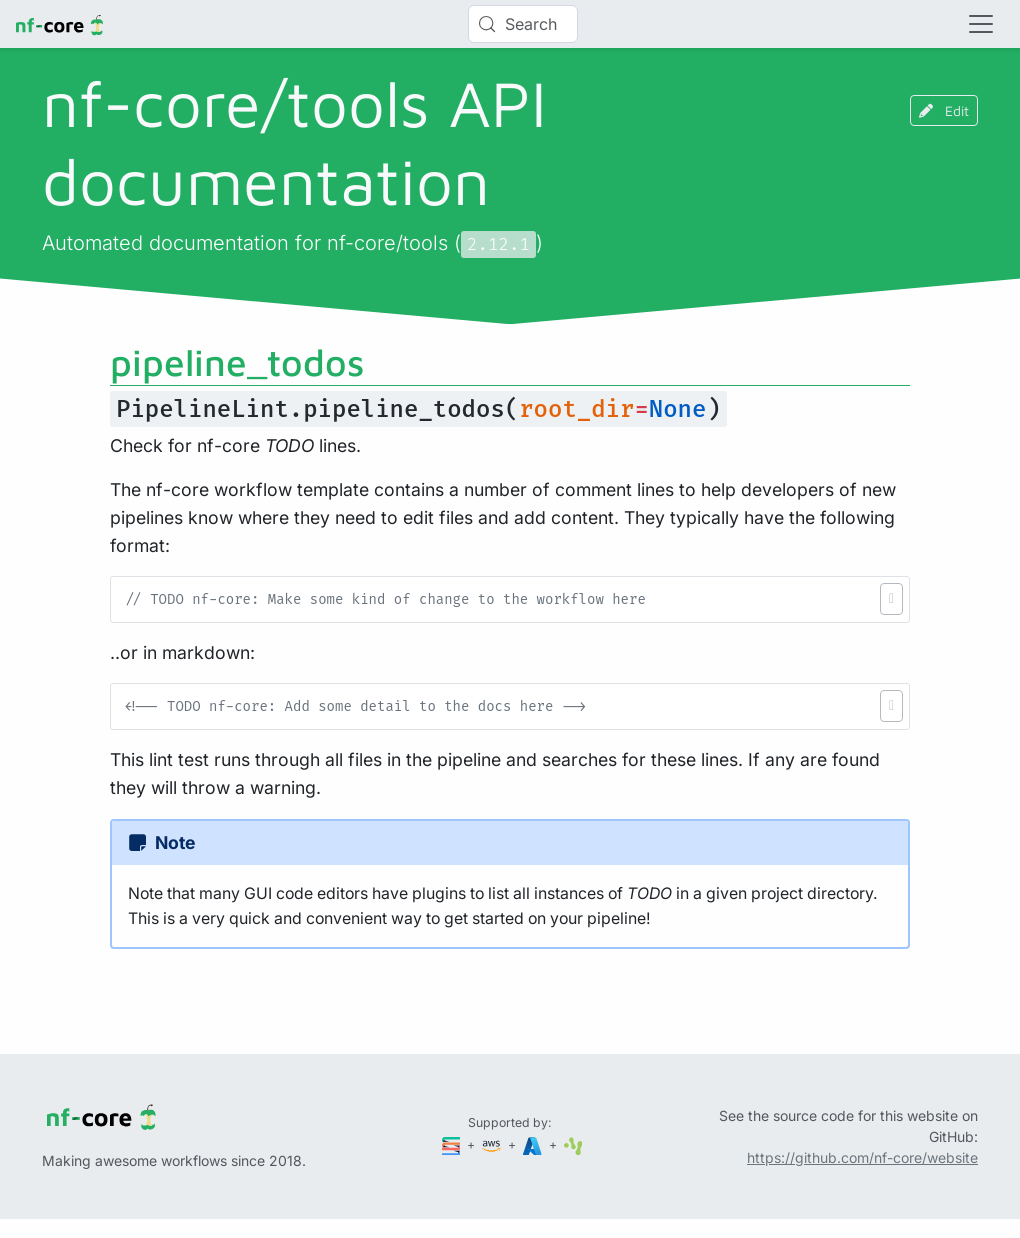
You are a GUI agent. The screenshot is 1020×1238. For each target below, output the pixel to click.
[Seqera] (453, 1144)
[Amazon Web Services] (493, 1144)
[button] (891, 599)
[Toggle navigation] (981, 24)
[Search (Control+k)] (523, 24)
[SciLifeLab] (573, 1144)
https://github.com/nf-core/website (862, 1157)
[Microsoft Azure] (534, 1144)
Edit (944, 110)
